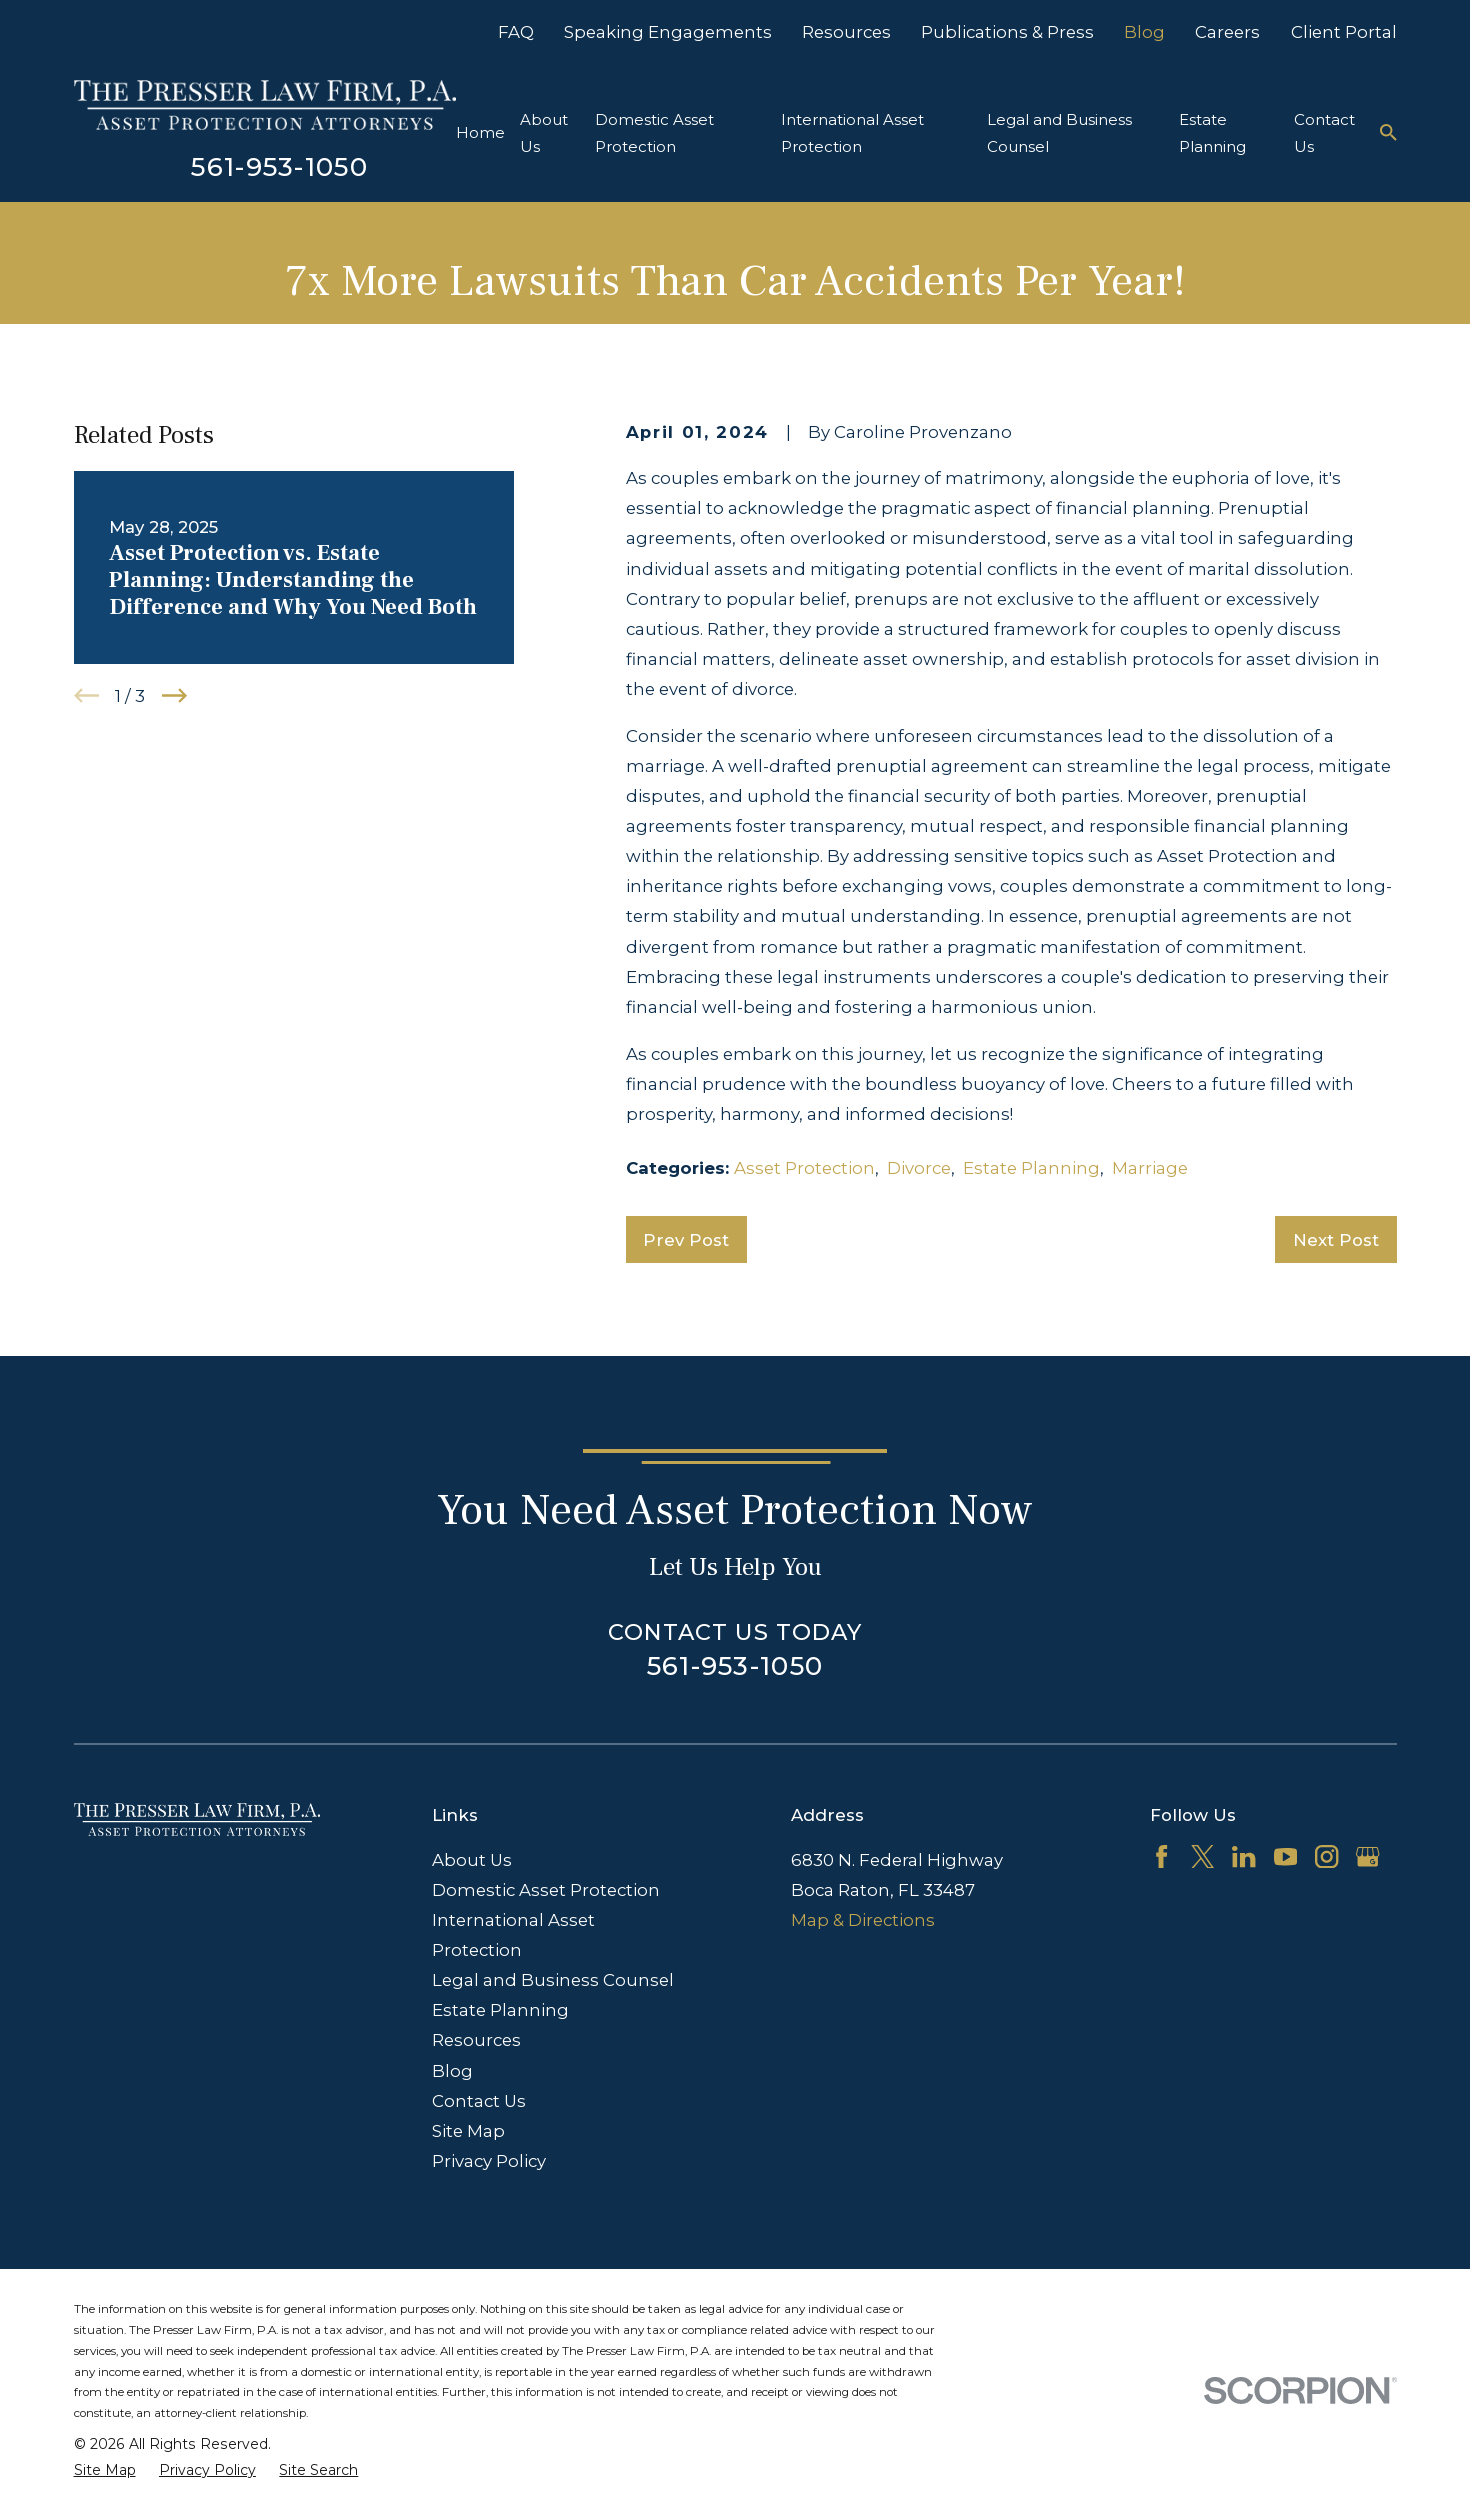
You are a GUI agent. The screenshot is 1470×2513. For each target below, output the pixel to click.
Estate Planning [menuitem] (1212, 133)
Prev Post (686, 1240)
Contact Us (479, 2101)
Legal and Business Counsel (553, 1980)
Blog (1144, 32)
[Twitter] (1202, 1856)
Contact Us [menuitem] (1324, 133)
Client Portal (1344, 32)
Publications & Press (1007, 32)
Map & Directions (863, 1920)
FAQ (516, 32)
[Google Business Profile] (1367, 1856)
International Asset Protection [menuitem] (852, 133)
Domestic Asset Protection (546, 1890)
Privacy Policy (489, 2161)
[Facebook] (1161, 1856)
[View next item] (174, 695)
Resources (846, 32)
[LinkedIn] (1243, 1856)
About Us (472, 1860)
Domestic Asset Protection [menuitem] (654, 133)
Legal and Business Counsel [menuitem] (1059, 133)
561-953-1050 (279, 167)
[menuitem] (105, 2470)
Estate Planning (1031, 1168)
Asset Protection (804, 1168)
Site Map (468, 2131)
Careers (1227, 32)
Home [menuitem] (480, 132)
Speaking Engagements (668, 32)
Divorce (919, 1168)
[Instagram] (1326, 1856)
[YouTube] (1285, 1856)
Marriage (1150, 1168)
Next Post (1336, 1240)
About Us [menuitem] (544, 133)
